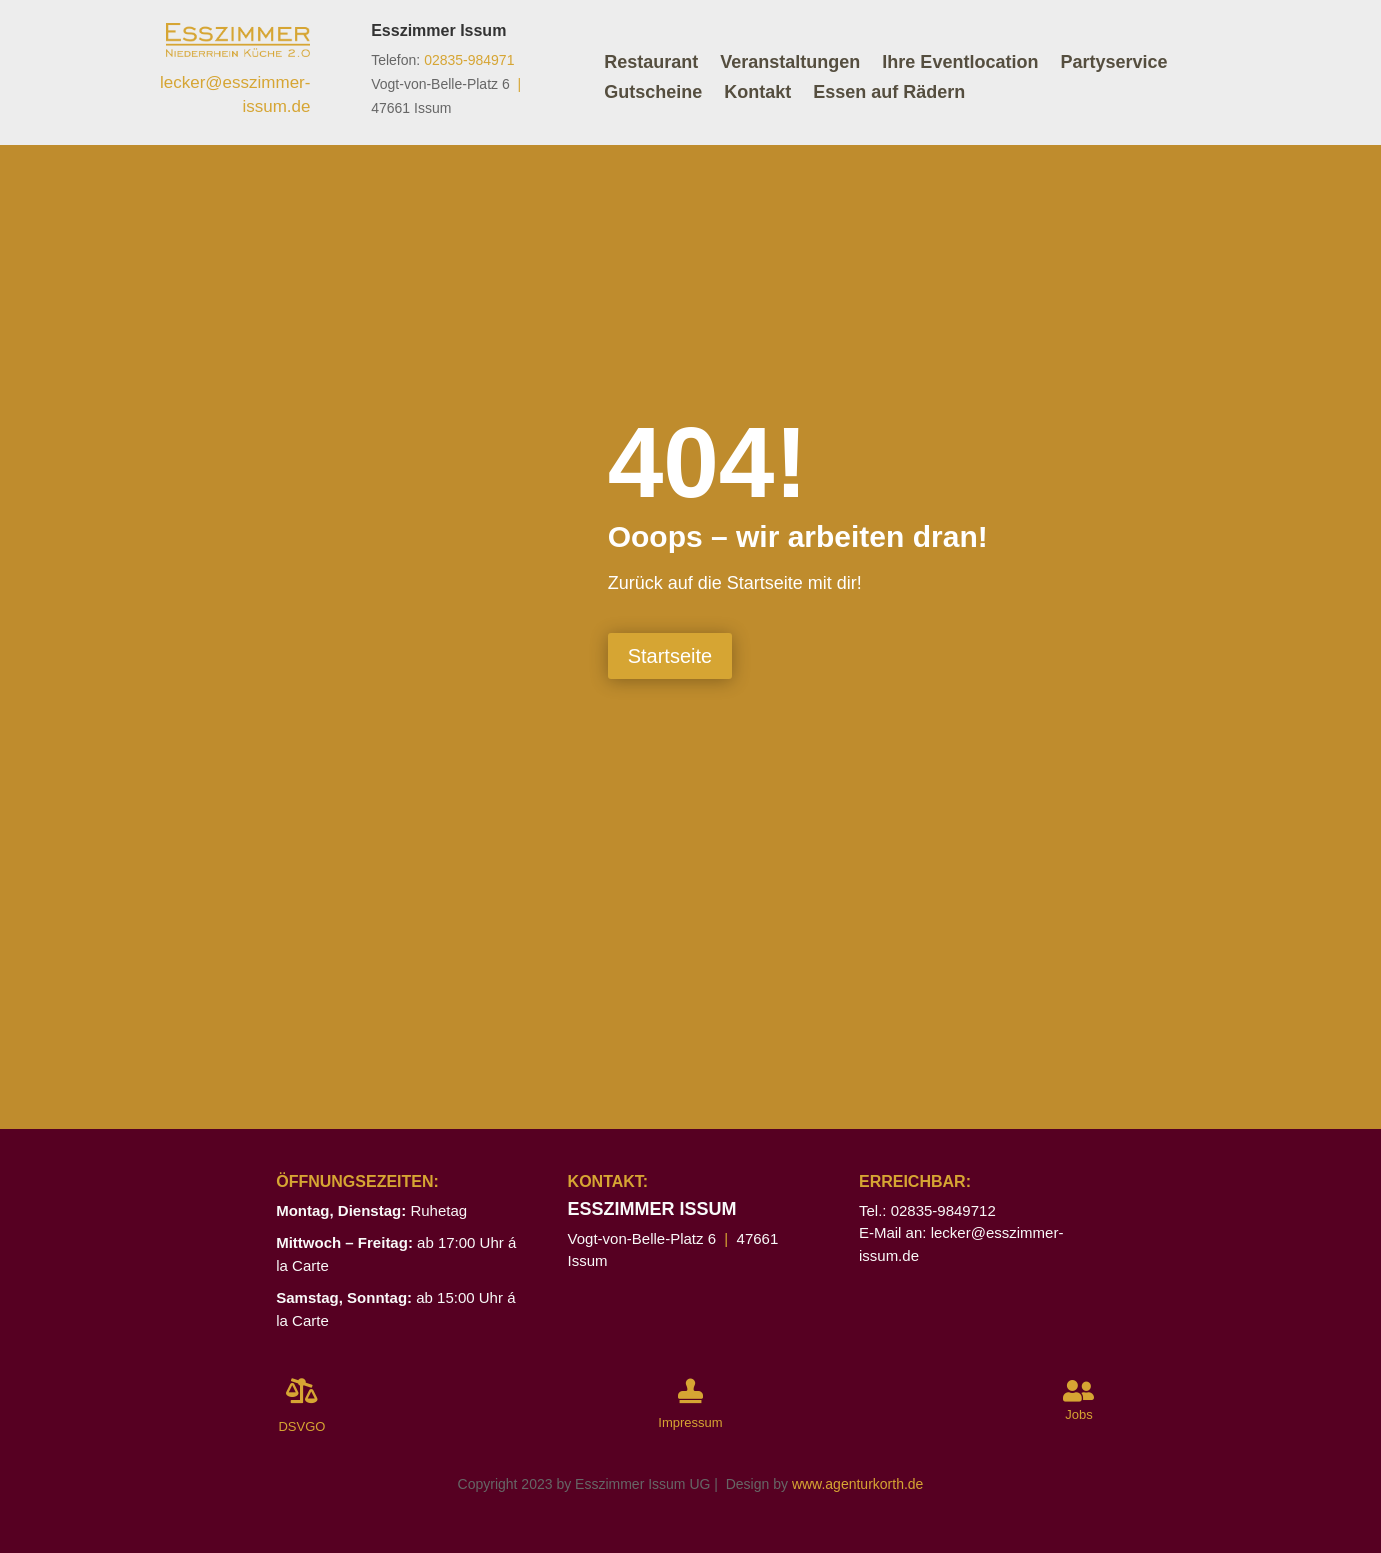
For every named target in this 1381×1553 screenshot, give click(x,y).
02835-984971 (469, 60)
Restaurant (651, 63)
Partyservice (1113, 63)
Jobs (1078, 1414)
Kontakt (757, 93)
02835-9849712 (943, 1210)
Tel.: (875, 1210)
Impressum (690, 1422)
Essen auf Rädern (889, 93)
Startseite (670, 656)
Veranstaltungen (790, 63)
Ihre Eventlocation (960, 63)
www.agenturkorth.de (858, 1484)
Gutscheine (653, 93)
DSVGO (301, 1426)
